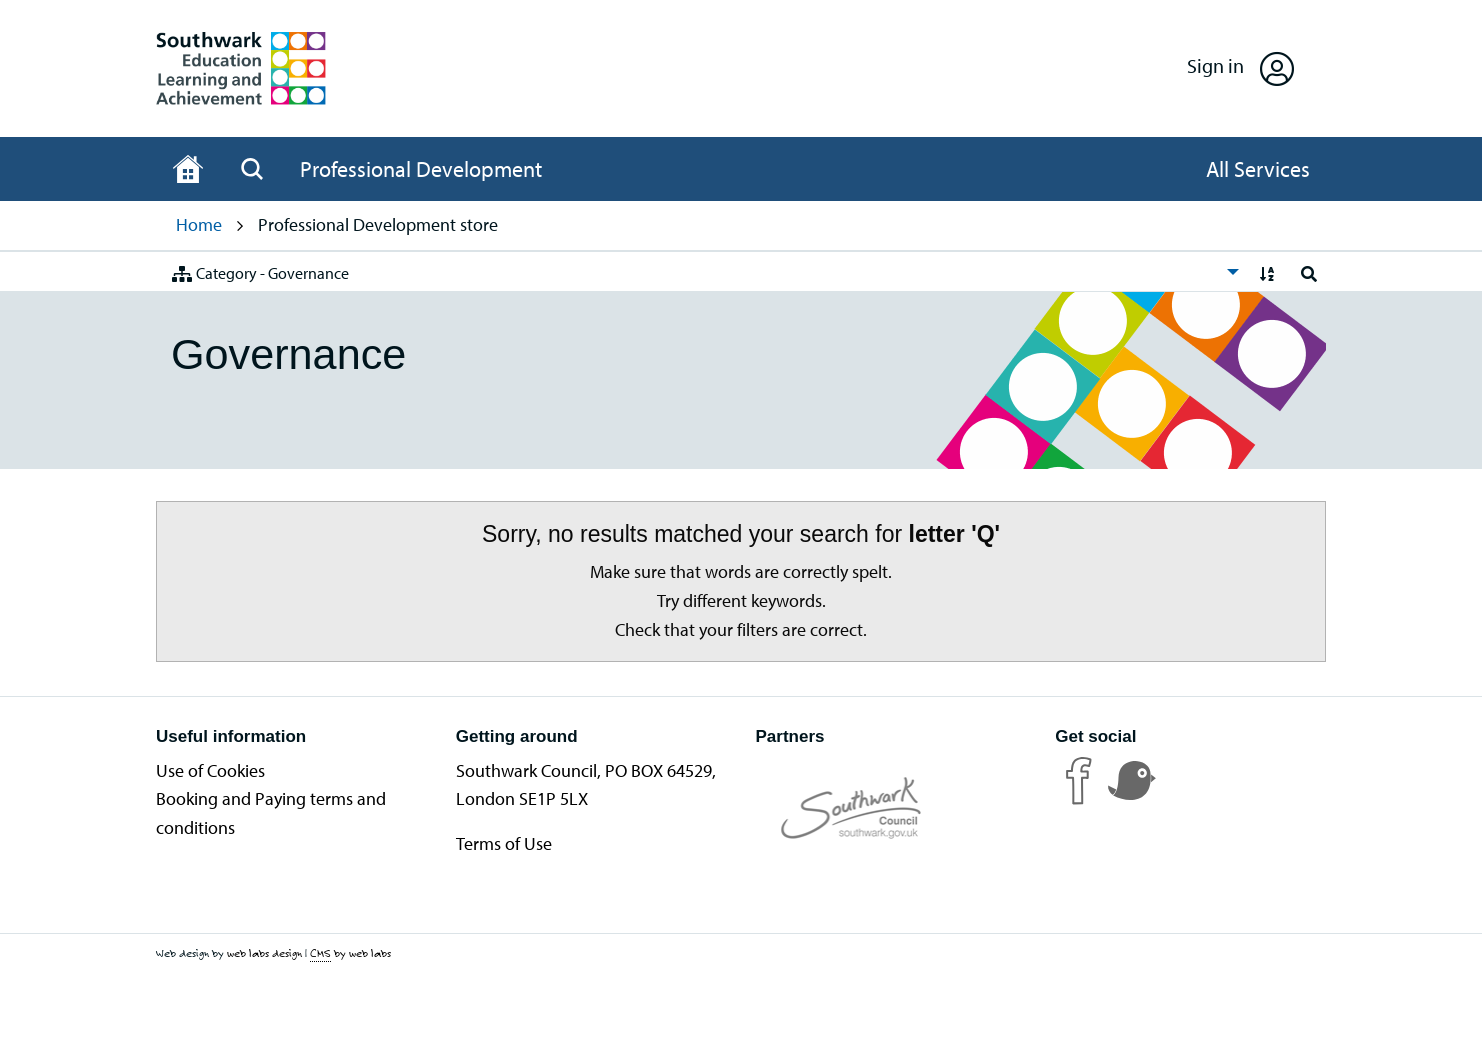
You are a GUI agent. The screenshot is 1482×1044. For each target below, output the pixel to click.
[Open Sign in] (1240, 68)
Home (199, 224)
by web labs (350, 953)
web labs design (264, 953)
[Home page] (188, 169)
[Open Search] (252, 169)
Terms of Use (504, 843)
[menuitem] (700, 271)
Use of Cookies (210, 770)
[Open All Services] (1258, 169)
